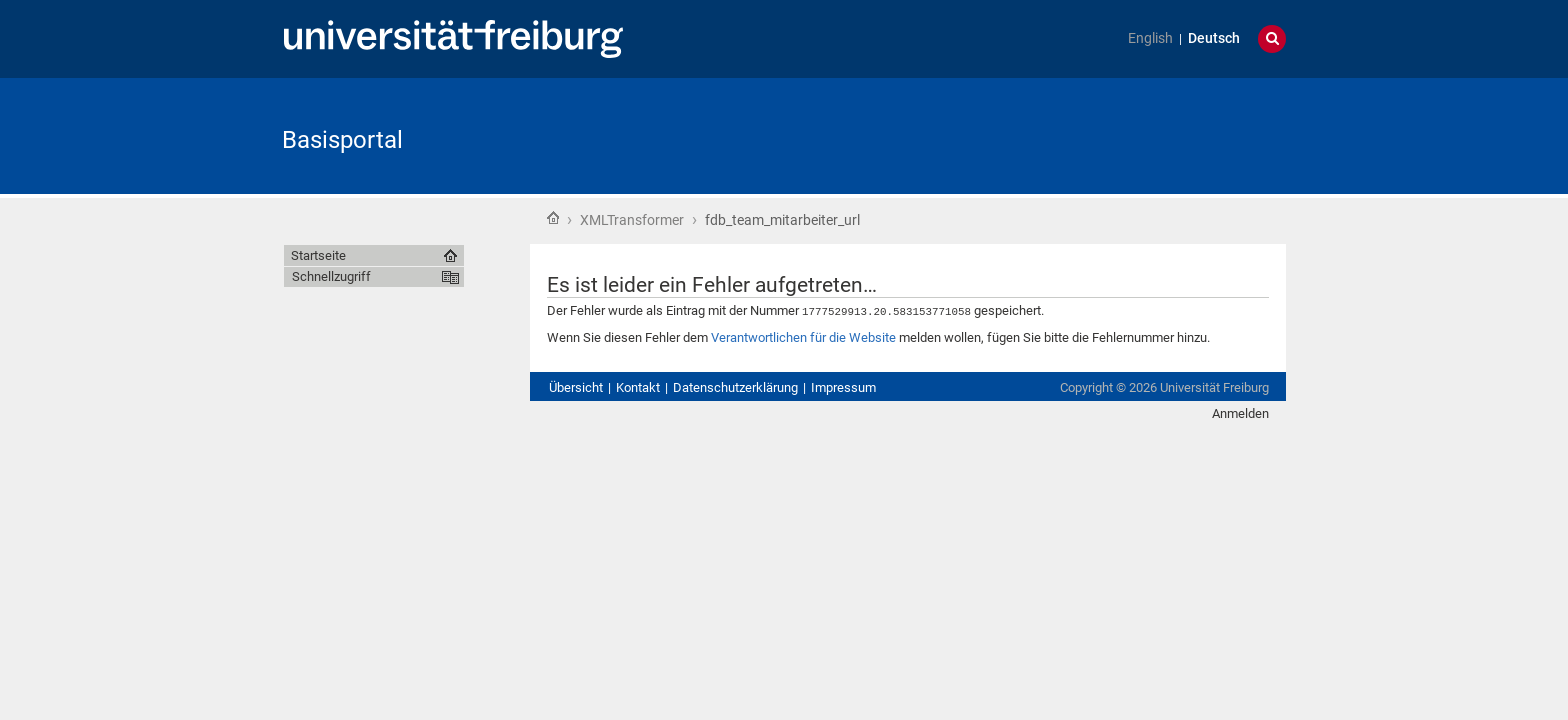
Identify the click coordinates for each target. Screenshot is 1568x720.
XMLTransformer (632, 220)
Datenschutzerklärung (735, 386)
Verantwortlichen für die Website (803, 336)
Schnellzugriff (331, 276)
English (1150, 38)
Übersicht (576, 386)
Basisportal (342, 140)
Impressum (843, 386)
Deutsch (1214, 38)
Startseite (553, 218)
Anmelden (1240, 412)
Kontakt (638, 386)
